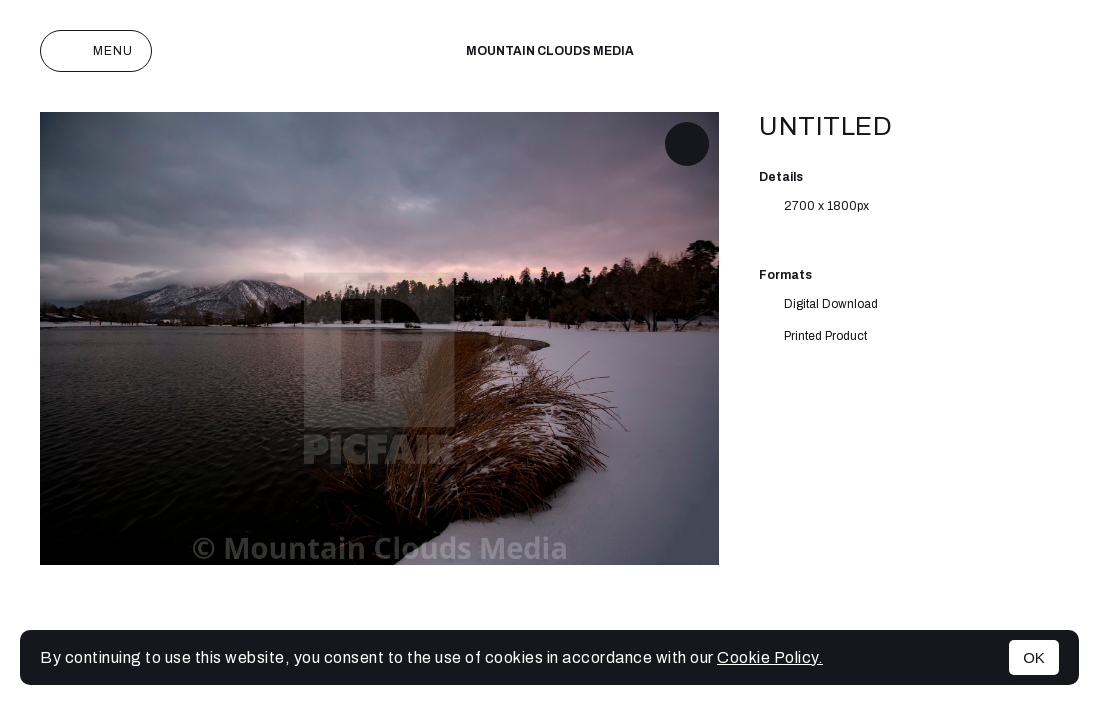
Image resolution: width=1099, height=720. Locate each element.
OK (1034, 657)
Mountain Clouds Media (550, 51)
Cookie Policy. (770, 657)
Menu (96, 51)
